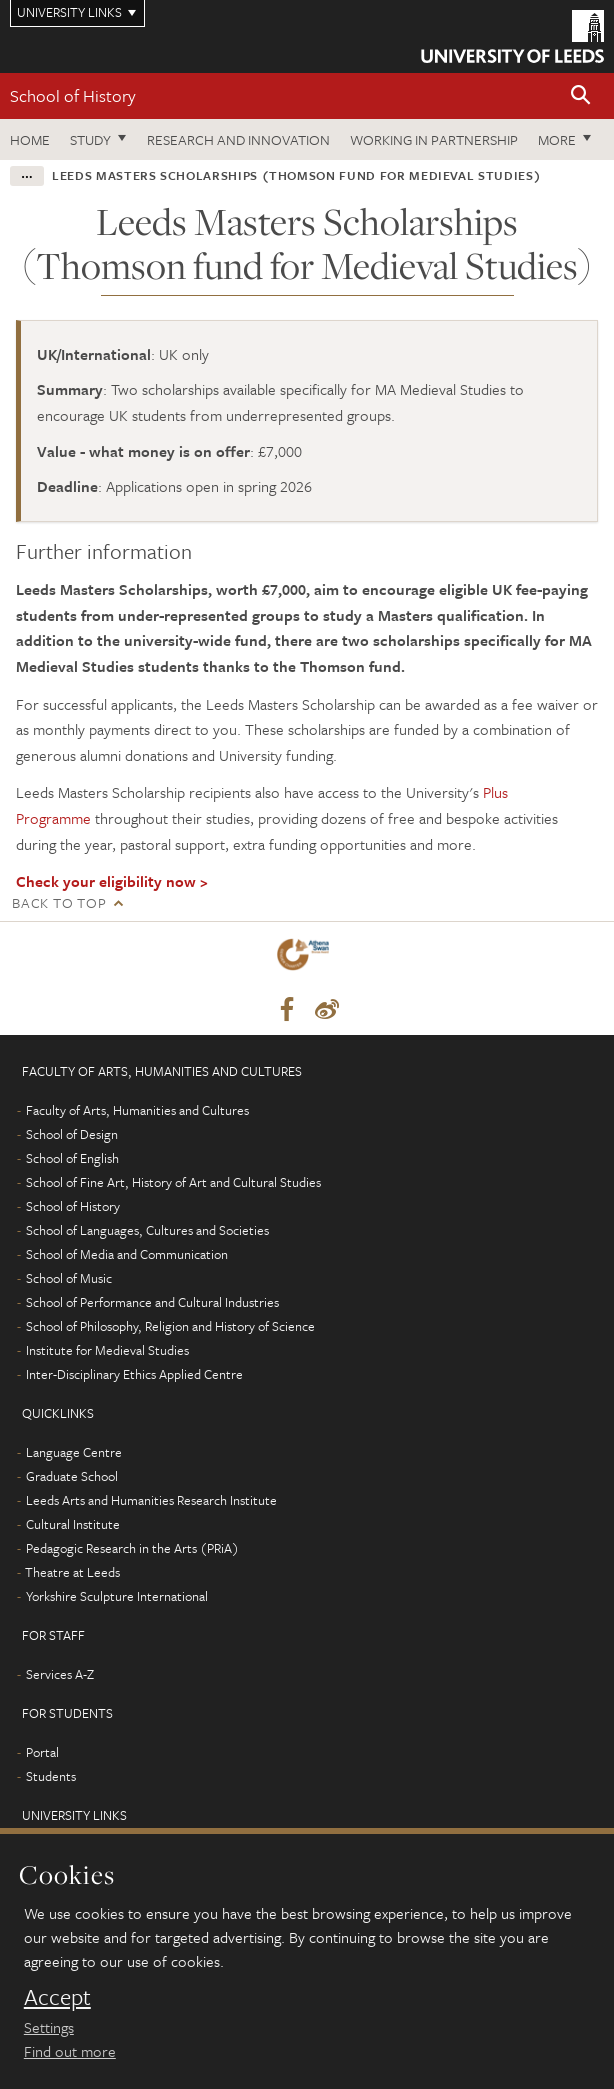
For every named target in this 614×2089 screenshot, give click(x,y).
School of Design (72, 1134)
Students (51, 1776)
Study (90, 139)
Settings (49, 2027)
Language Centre (74, 1452)
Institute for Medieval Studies (107, 1350)
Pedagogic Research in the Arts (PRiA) (132, 1548)
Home (30, 139)
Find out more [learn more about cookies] (70, 2051)
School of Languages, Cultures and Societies (147, 1230)
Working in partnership (434, 139)
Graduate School (72, 1476)
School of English (72, 1158)
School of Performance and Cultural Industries (152, 1302)
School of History (73, 95)
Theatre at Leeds (72, 1572)
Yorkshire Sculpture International (117, 1596)
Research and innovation (238, 139)
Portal (42, 1752)
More (557, 139)
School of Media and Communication (127, 1254)
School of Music (69, 1278)
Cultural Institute (73, 1524)
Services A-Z (60, 1674)
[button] (581, 96)
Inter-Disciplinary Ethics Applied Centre (134, 1374)
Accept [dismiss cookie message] (57, 1997)
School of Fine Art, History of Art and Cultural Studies (173, 1182)
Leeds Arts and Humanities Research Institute (151, 1500)
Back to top (59, 902)
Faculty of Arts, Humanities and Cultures (137, 1110)
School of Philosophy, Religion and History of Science (170, 1326)
